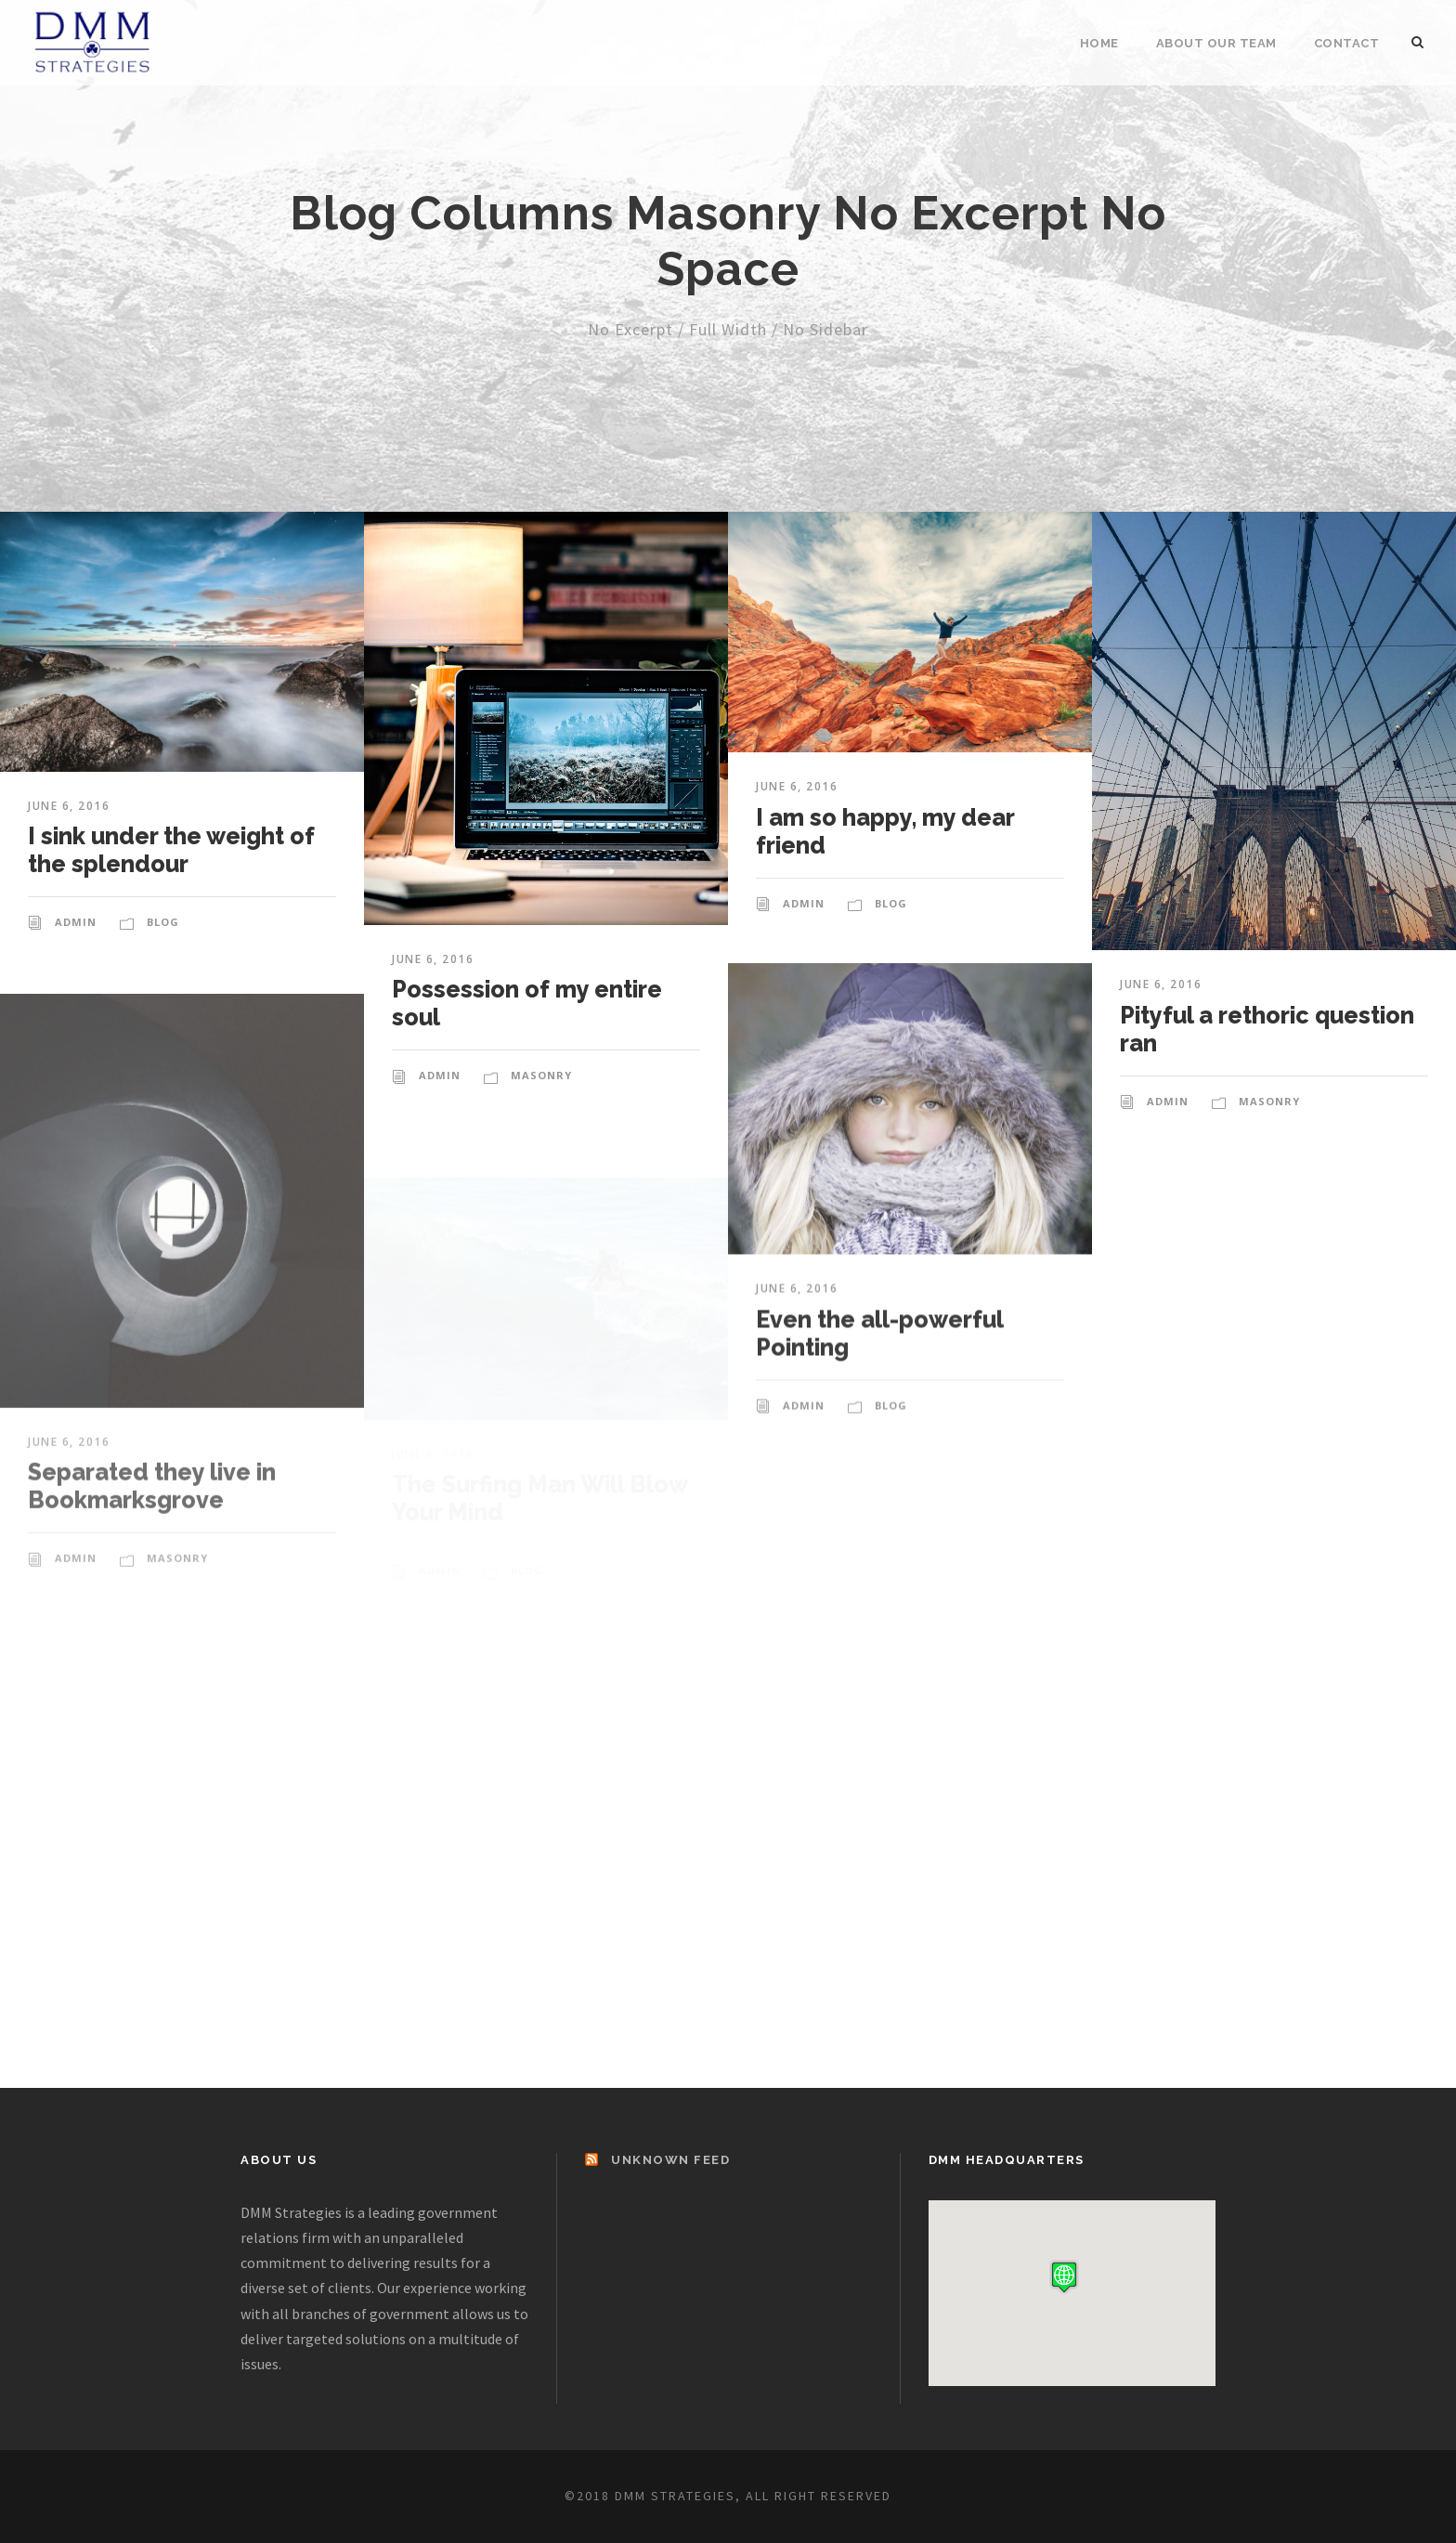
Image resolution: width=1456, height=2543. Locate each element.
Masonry (541, 1075)
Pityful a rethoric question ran (1267, 1048)
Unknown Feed (670, 2160)
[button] (1064, 2277)
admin (76, 922)
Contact (1347, 43)
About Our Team (1216, 43)
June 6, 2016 (69, 806)
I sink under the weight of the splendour (171, 850)
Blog (163, 922)
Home (1099, 43)
